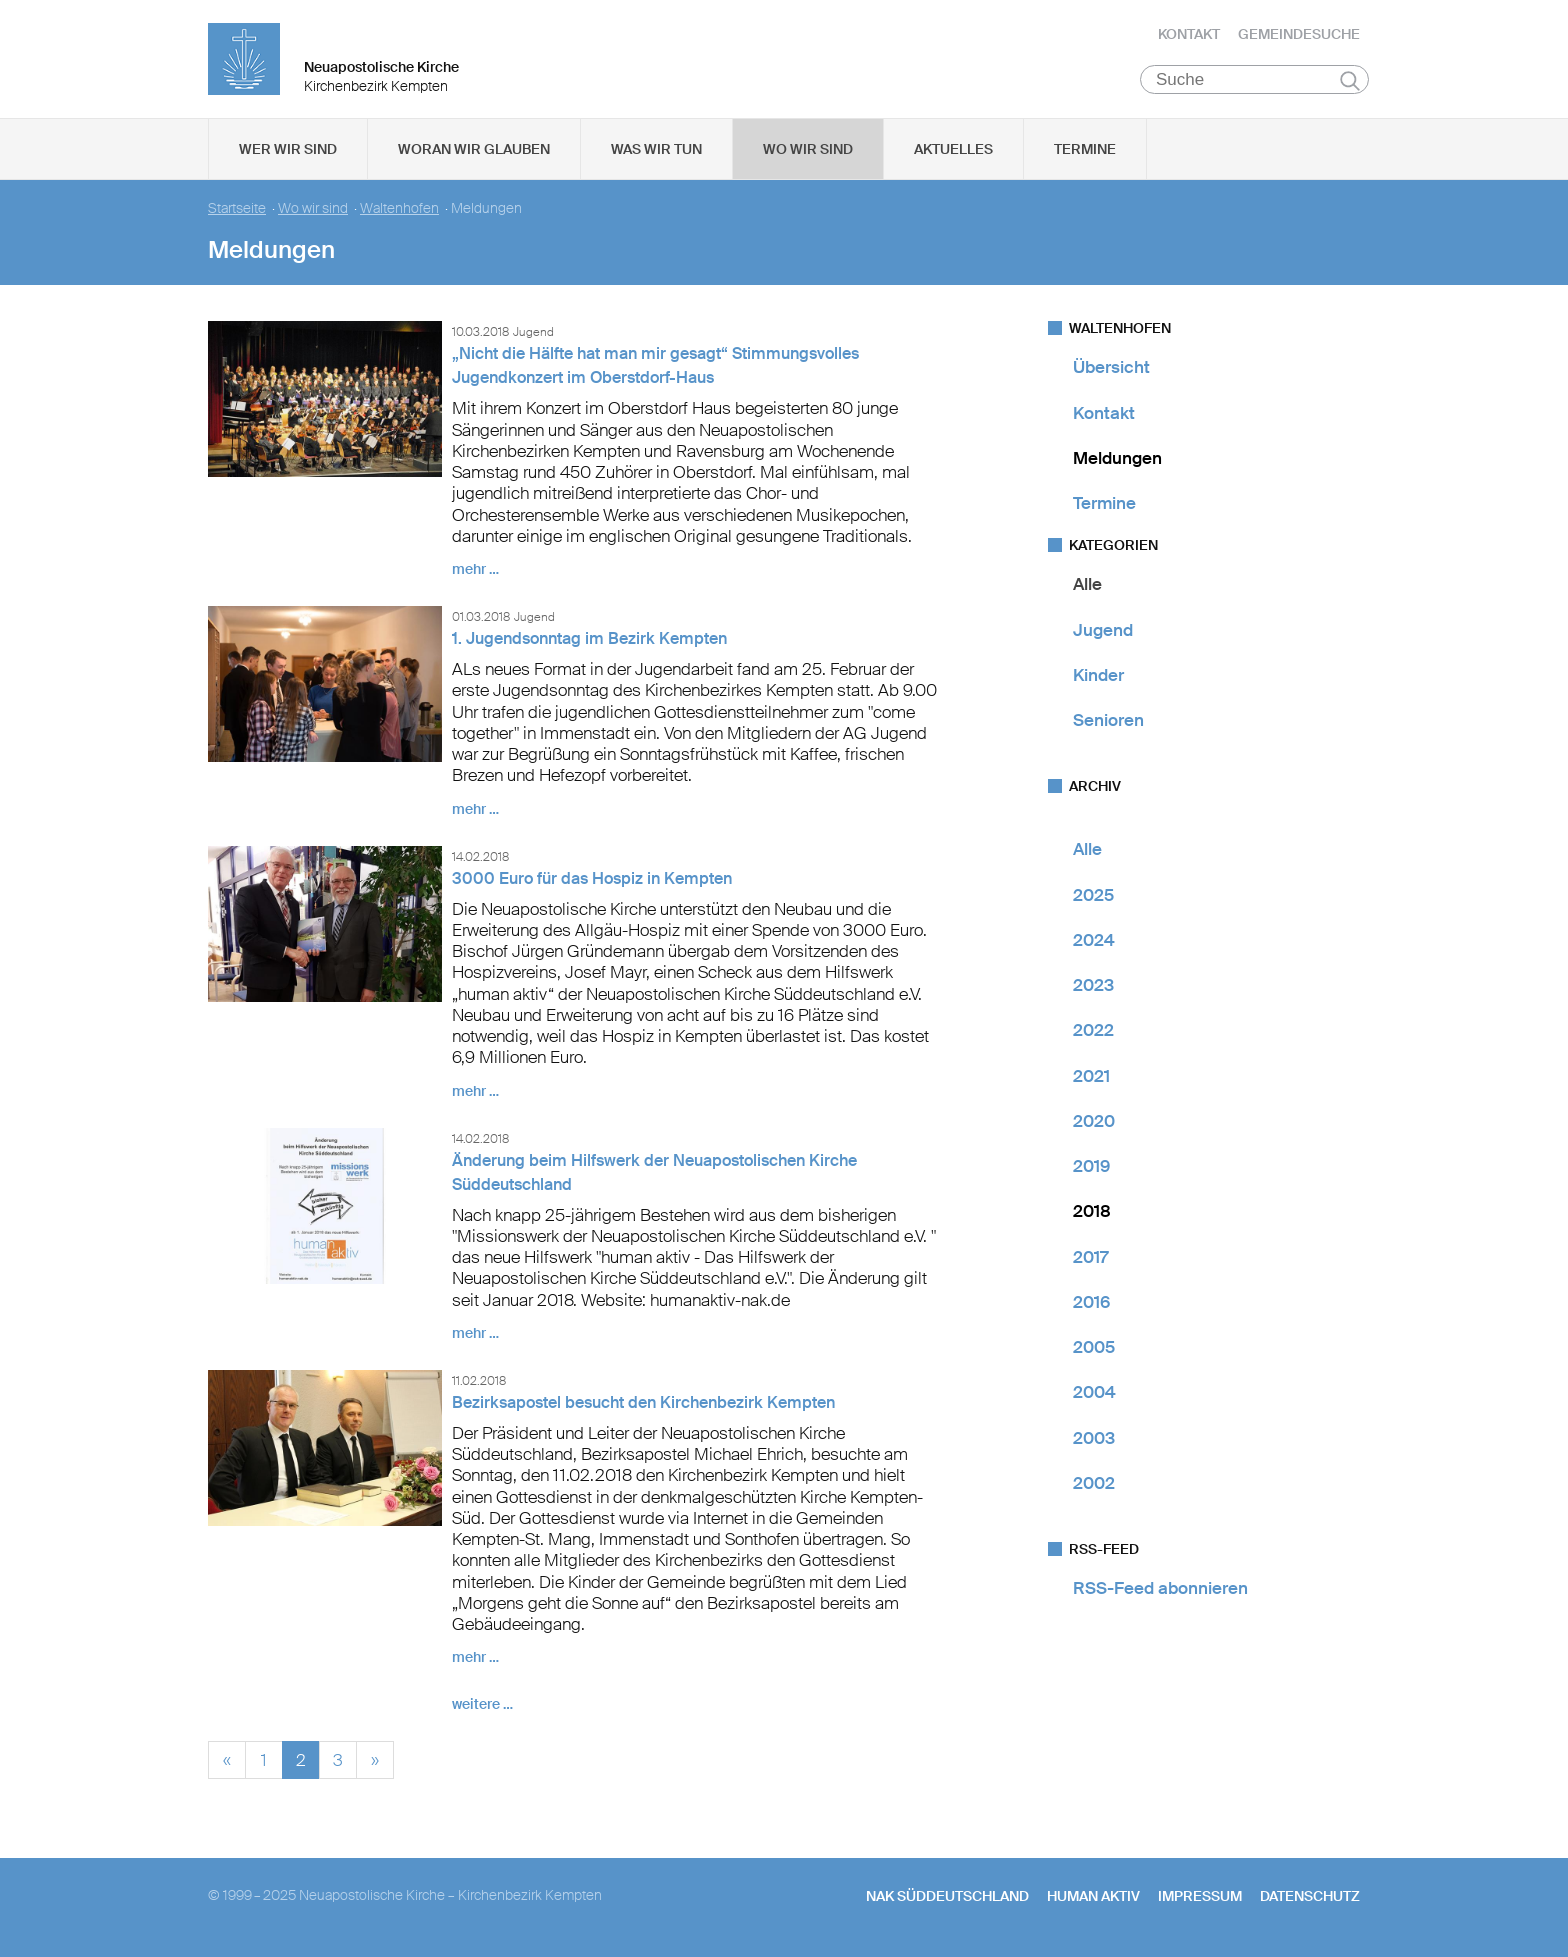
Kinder (1098, 677)
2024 (1094, 942)
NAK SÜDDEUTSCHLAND (947, 1898)
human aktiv (1093, 1898)
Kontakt (1189, 35)
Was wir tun (656, 151)
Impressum (1200, 1898)
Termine (1085, 151)
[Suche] (1254, 81)
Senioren (1108, 722)
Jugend (1103, 631)
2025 (1093, 896)
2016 (1091, 1304)
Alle (1087, 586)
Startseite (237, 210)
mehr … (475, 571)
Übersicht (1111, 369)
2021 (1091, 1077)
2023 (1093, 987)
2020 (1094, 1123)
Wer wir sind (288, 151)
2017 (1090, 1258)
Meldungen (1117, 460)
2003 (1094, 1439)
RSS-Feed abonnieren (1160, 1590)
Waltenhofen (399, 210)
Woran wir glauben (474, 151)
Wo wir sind (808, 151)
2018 (1092, 1213)
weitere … (482, 1706)
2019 (1091, 1168)
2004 (1094, 1394)
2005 (1094, 1349)
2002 (1094, 1485)
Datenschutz (1310, 1898)
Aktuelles (953, 151)
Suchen (1349, 82)
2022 (1093, 1032)
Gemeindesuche (1299, 35)
